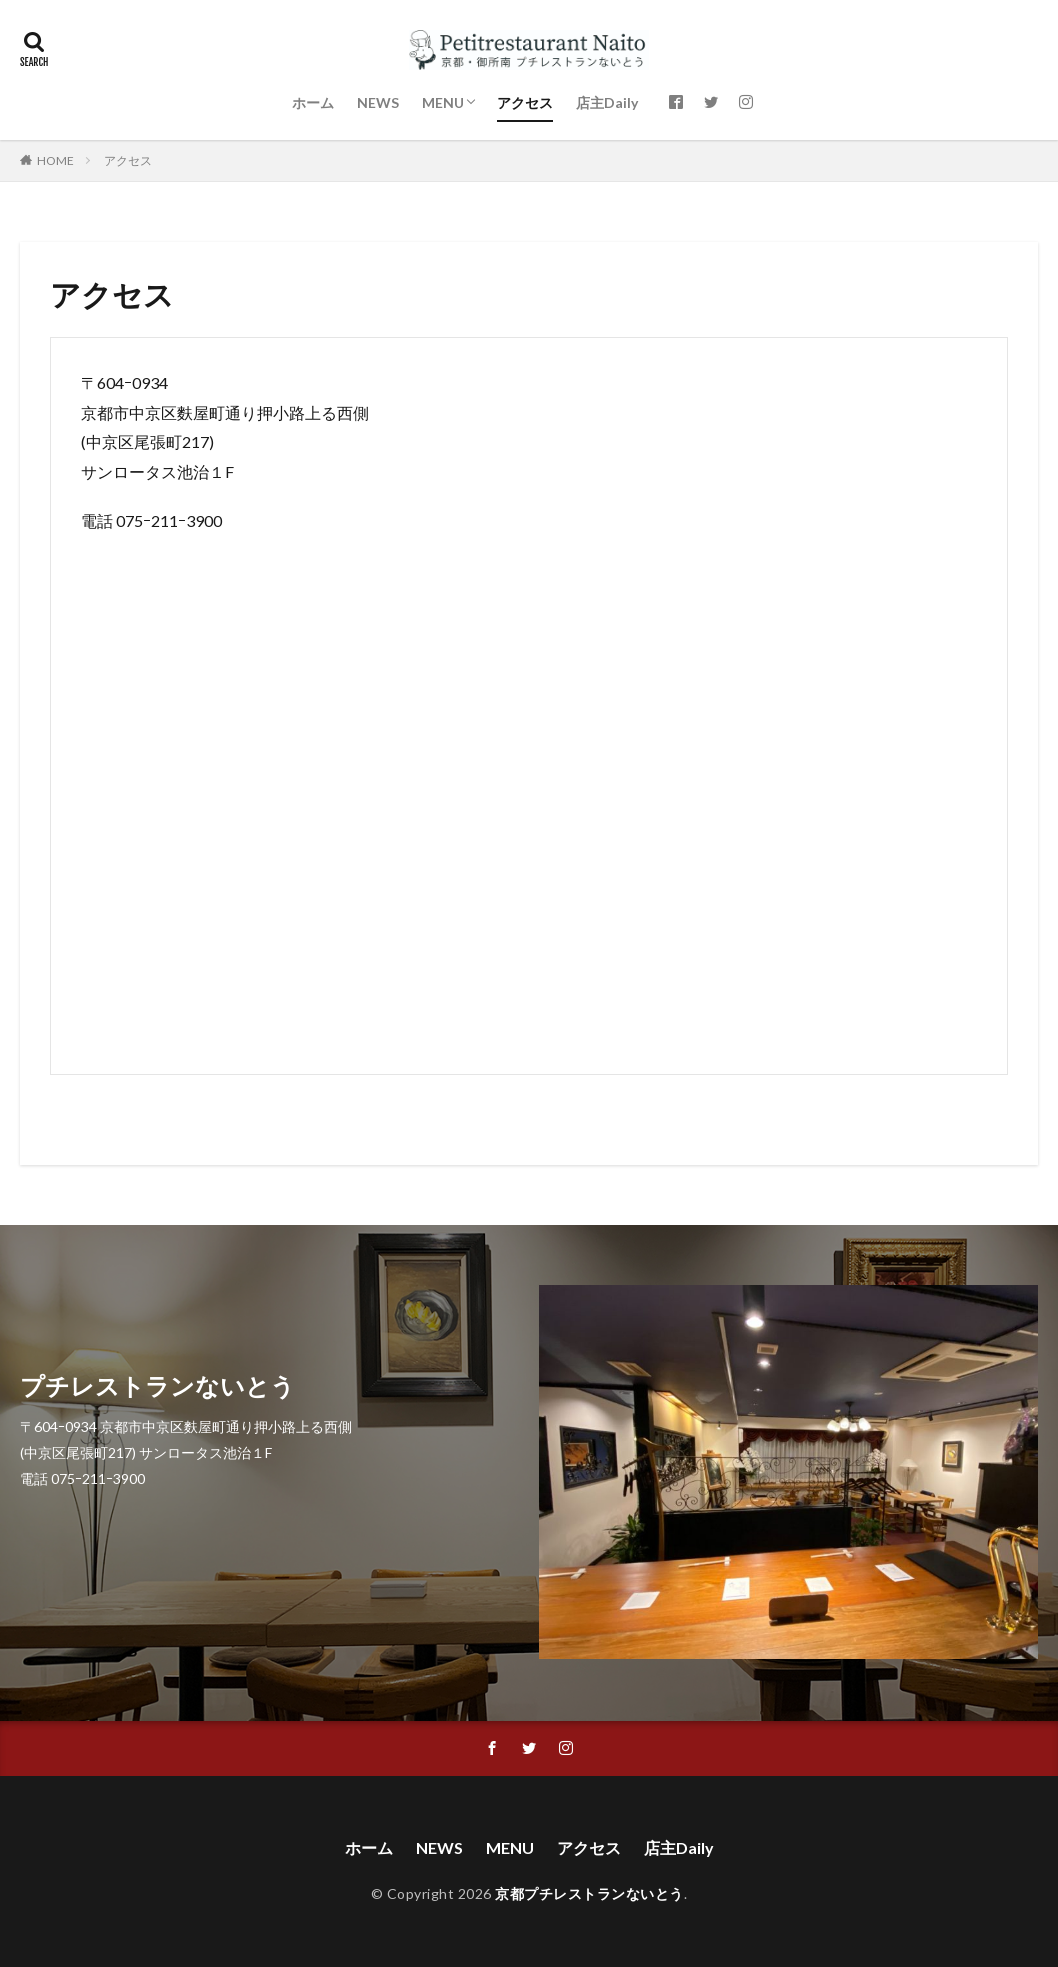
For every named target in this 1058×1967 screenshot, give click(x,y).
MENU (443, 102)
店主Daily (607, 102)
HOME (55, 160)
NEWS (378, 102)
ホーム (313, 102)
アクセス (525, 102)
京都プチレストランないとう (589, 1893)
